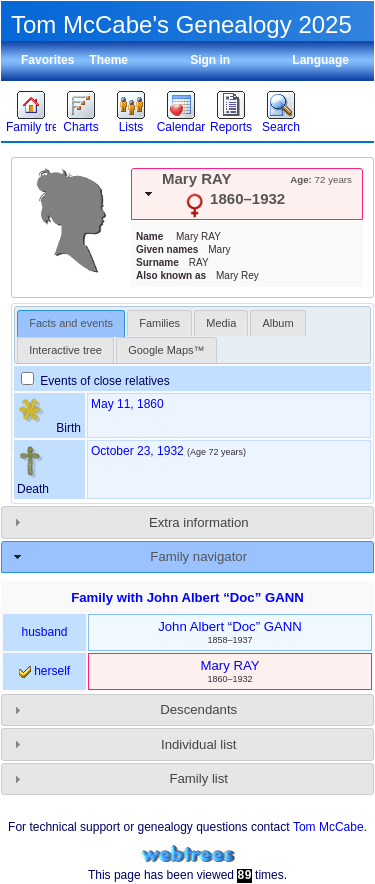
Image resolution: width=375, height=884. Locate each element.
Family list (198, 778)
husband (44, 632)
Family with (187, 597)
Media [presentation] (221, 323)
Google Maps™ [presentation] (166, 350)
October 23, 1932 (137, 451)
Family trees (31, 127)
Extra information (199, 522)
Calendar (181, 127)
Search (281, 127)
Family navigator (198, 556)
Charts (80, 127)
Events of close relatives (95, 381)
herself (44, 671)
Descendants (198, 709)
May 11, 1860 (127, 404)
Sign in (210, 60)
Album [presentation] (277, 323)
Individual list (199, 744)
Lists (131, 127)
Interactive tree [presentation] (65, 350)
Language (320, 60)
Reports (231, 127)
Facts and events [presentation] (71, 323)
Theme (108, 60)
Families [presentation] (159, 323)
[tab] (247, 194)
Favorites (47, 60)
